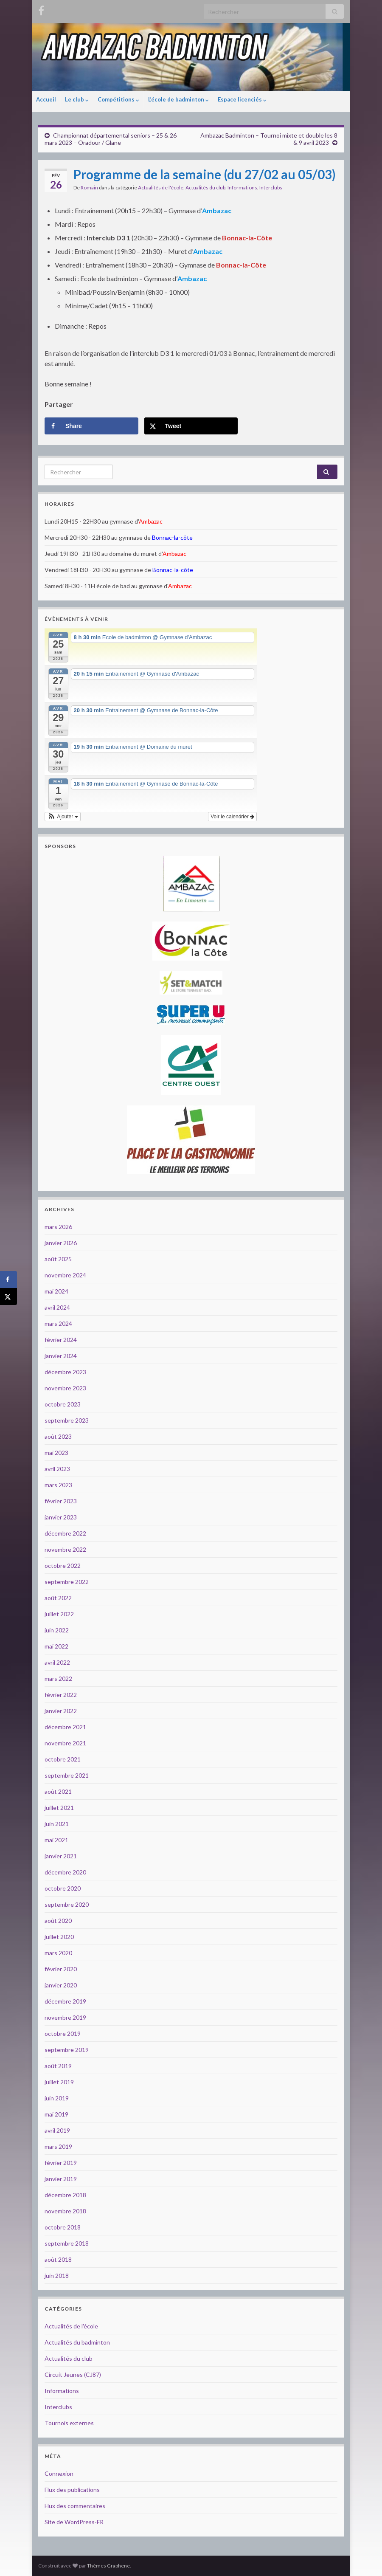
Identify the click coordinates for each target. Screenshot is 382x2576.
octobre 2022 (63, 1565)
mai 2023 (56, 1452)
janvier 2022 (61, 1710)
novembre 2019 (65, 2017)
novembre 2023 (65, 1388)
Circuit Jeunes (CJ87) (73, 2374)
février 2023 (61, 1501)
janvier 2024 (61, 1355)
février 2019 (61, 2162)
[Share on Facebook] (91, 425)
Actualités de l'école (160, 187)
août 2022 (58, 1597)
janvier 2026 (61, 1242)
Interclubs (270, 187)
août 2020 (58, 1920)
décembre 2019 (65, 2001)
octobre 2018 (63, 2227)
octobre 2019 (63, 2033)
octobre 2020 (63, 1888)
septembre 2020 (67, 1904)
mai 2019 (56, 2114)
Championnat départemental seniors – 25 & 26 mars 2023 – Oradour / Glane (111, 139)
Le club (77, 99)
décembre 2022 (65, 1533)
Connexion (59, 2473)
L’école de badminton (178, 99)
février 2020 (61, 1969)
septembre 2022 (67, 1581)
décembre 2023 (65, 1371)
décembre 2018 (65, 2194)
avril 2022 (57, 1662)
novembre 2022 (65, 1549)
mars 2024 (58, 1323)
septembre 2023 (67, 1420)
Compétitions (118, 99)
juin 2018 (57, 2275)
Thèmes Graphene (108, 2565)
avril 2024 (57, 1307)
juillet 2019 (59, 2082)
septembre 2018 (67, 2243)
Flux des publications (72, 2489)
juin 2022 (57, 1630)
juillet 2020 (59, 1936)
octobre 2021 (63, 1759)
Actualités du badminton (77, 2342)
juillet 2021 (59, 1807)
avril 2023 (57, 1468)
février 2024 (61, 1339)
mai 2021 (56, 1839)
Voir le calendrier (232, 817)
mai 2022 (56, 1646)
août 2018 (58, 2259)
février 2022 (61, 1694)
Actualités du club (205, 187)
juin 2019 (57, 2098)
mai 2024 (56, 1291)
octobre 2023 (63, 1404)
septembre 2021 (67, 1775)
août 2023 (58, 1436)
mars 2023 (58, 1484)
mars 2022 (58, 1678)
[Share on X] (191, 425)
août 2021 (58, 1791)
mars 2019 (58, 2146)
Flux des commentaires (75, 2505)
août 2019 (58, 2065)
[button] (62, 816)
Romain (89, 187)
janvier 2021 (61, 1856)
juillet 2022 (59, 1614)
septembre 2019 (67, 2049)
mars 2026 (58, 1226)
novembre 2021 (65, 1743)
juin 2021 (57, 1823)
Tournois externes (69, 2423)
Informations (242, 187)
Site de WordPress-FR (74, 2521)
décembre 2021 (65, 1726)
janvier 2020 (61, 1985)
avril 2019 (57, 2130)
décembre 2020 (65, 1872)
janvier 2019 (61, 2178)
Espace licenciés (242, 99)
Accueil (46, 99)
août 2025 (58, 1259)
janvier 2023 (61, 1517)
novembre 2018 (65, 2211)
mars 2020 (58, 1952)
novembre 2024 (65, 1275)
